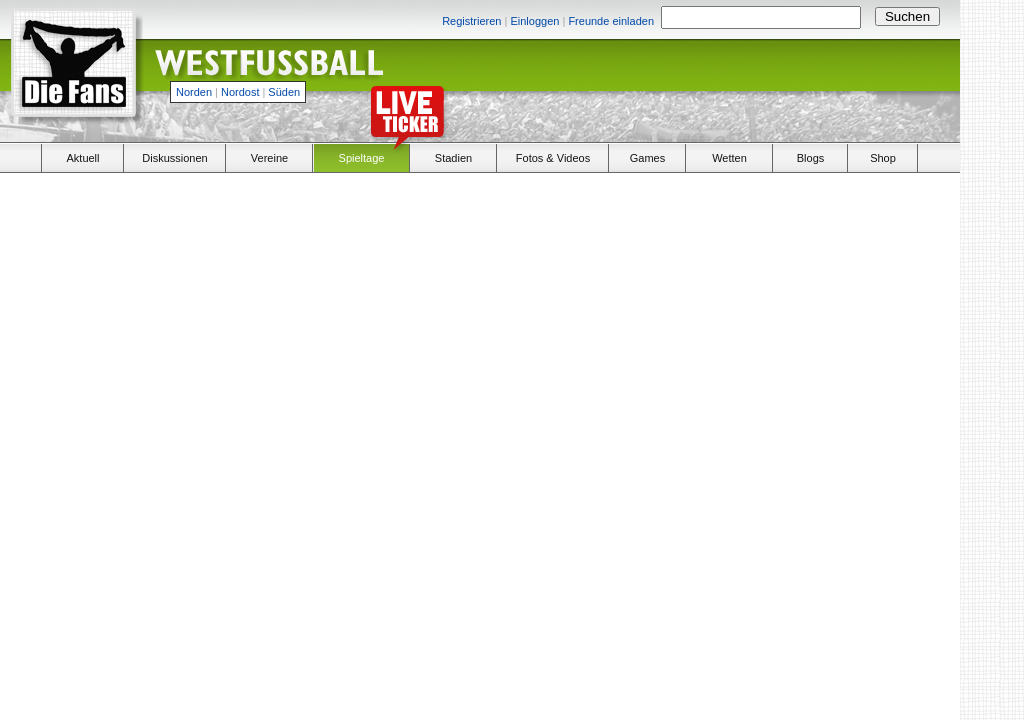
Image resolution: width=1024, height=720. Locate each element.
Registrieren (471, 21)
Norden (194, 92)
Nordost (240, 92)
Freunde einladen (611, 21)
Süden (284, 92)
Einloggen (534, 21)
